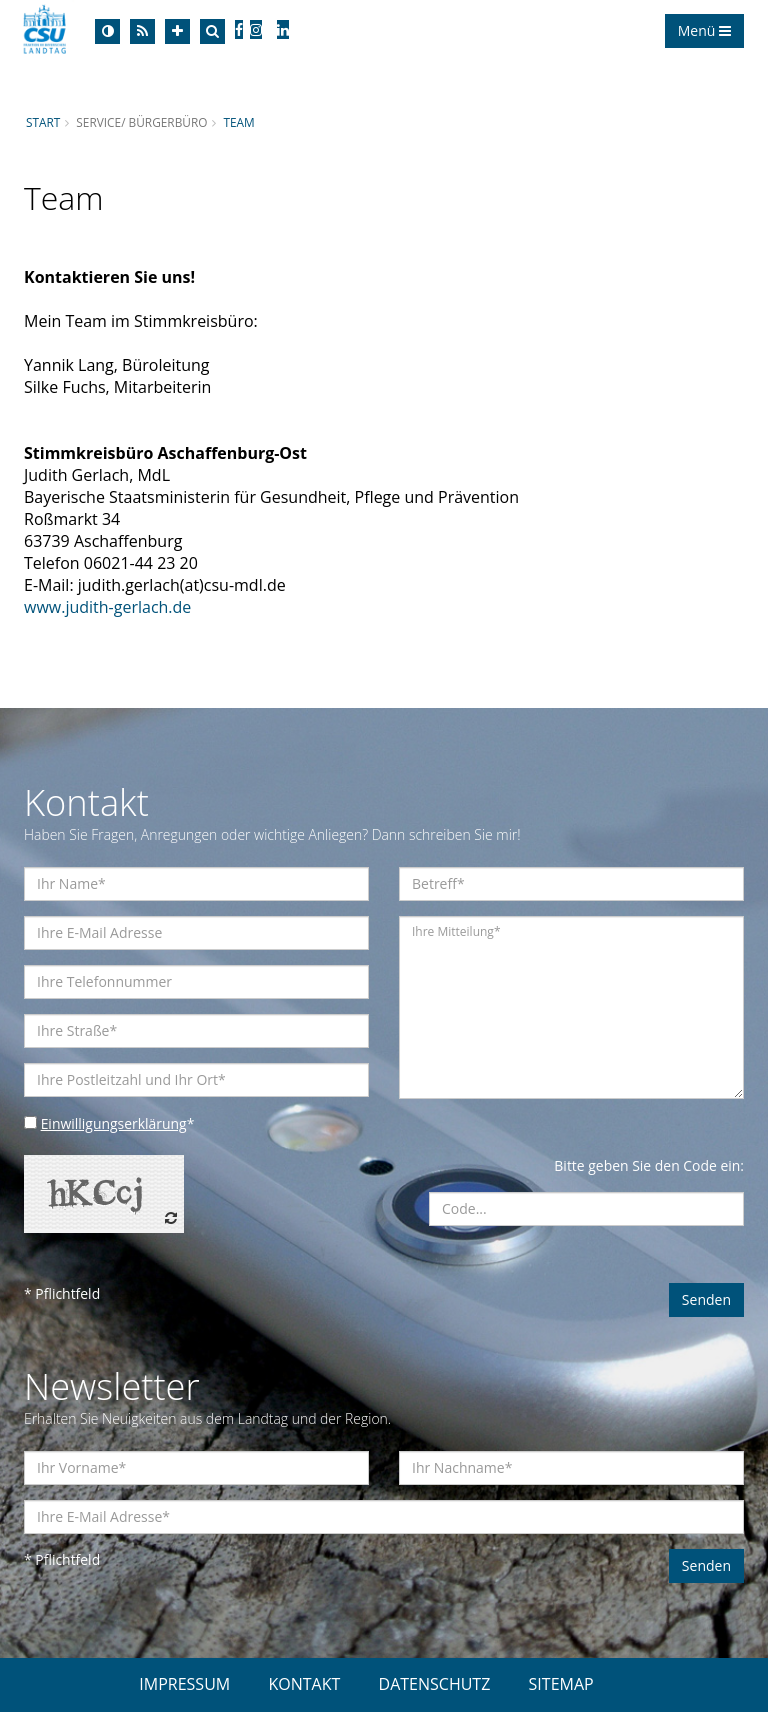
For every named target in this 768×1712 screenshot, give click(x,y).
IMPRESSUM (184, 1684)
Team (239, 122)
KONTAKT (304, 1684)
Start (43, 122)
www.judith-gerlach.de (107, 607)
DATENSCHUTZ (435, 1684)
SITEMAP (561, 1684)
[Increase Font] (177, 31)
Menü (704, 30)
